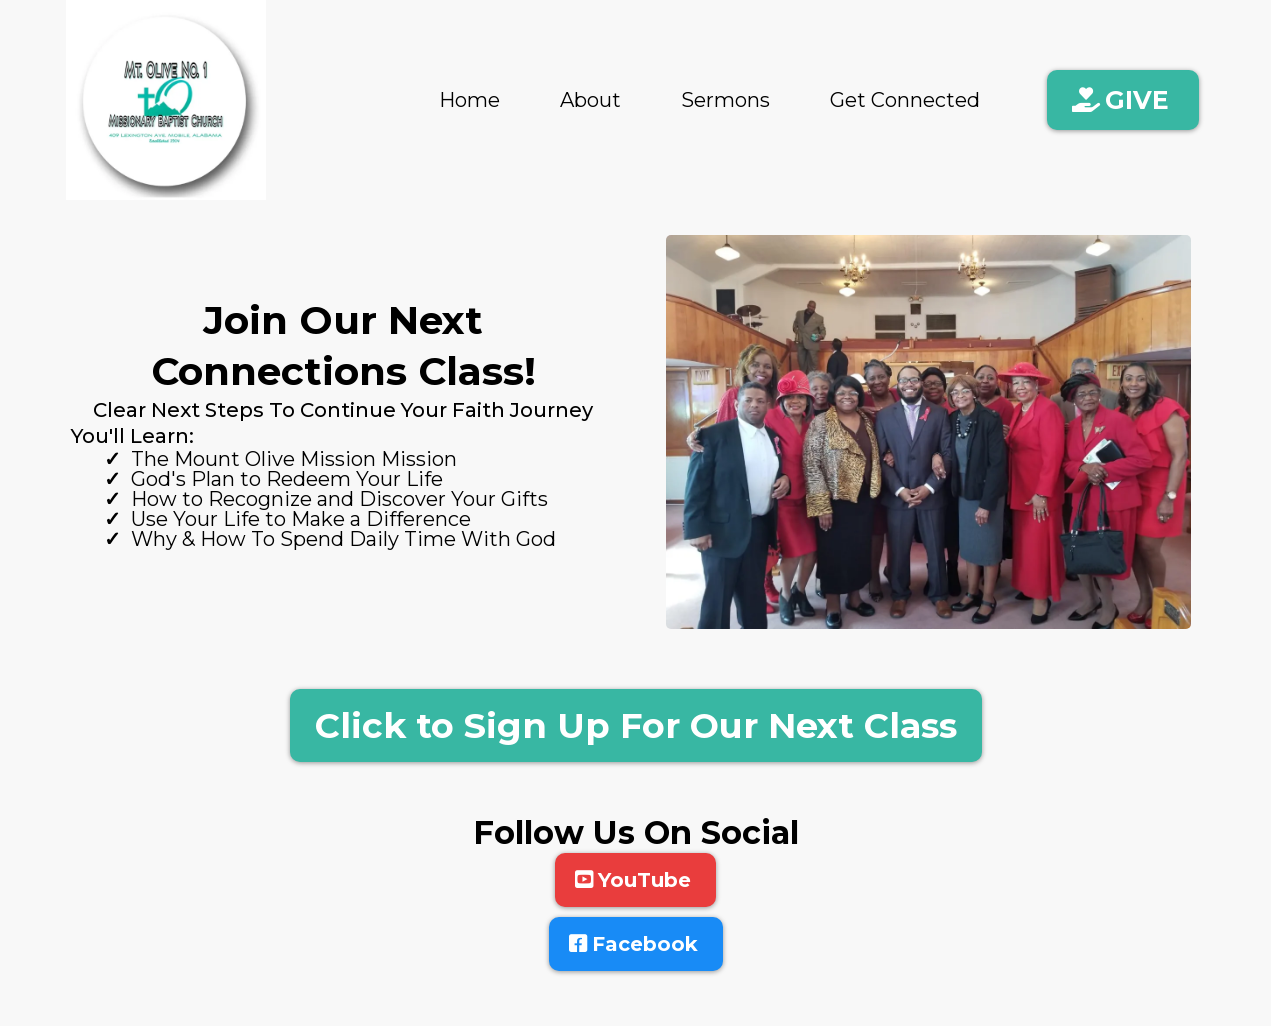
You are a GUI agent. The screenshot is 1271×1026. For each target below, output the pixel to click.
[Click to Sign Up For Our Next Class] (636, 725)
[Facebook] (636, 944)
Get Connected (905, 100)
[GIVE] (1123, 100)
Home (469, 100)
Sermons (725, 100)
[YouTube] (635, 880)
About (590, 100)
